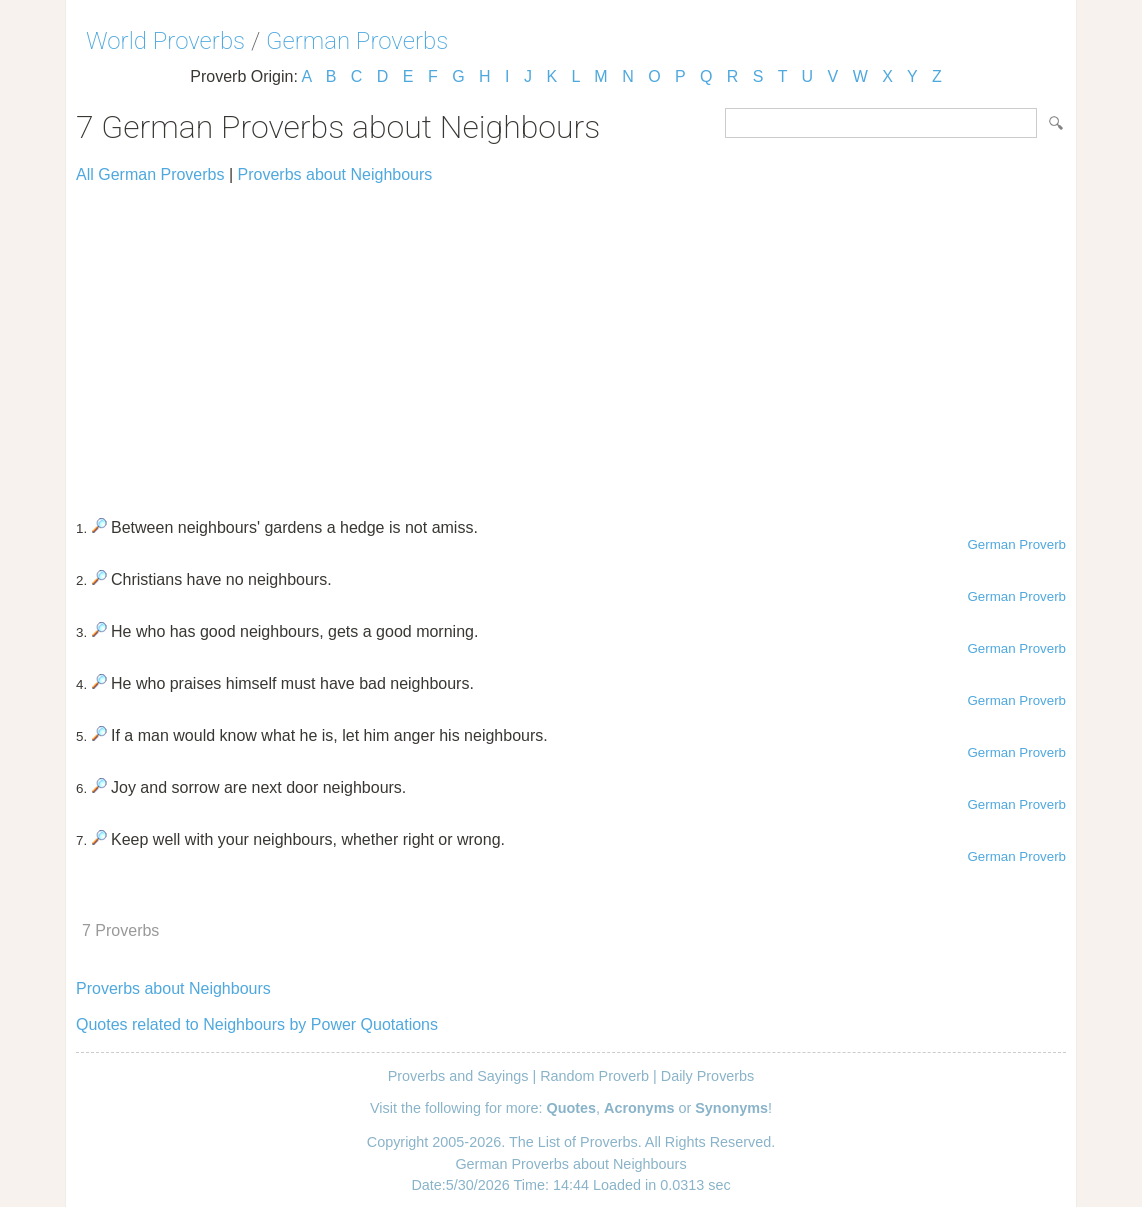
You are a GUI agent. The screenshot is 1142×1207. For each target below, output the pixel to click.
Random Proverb (594, 1076)
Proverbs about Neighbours (335, 174)
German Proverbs (357, 41)
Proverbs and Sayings (458, 1076)
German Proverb (1016, 544)
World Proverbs (165, 41)
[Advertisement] (571, 342)
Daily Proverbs (708, 1076)
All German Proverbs (150, 174)
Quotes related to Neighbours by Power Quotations (257, 1024)
